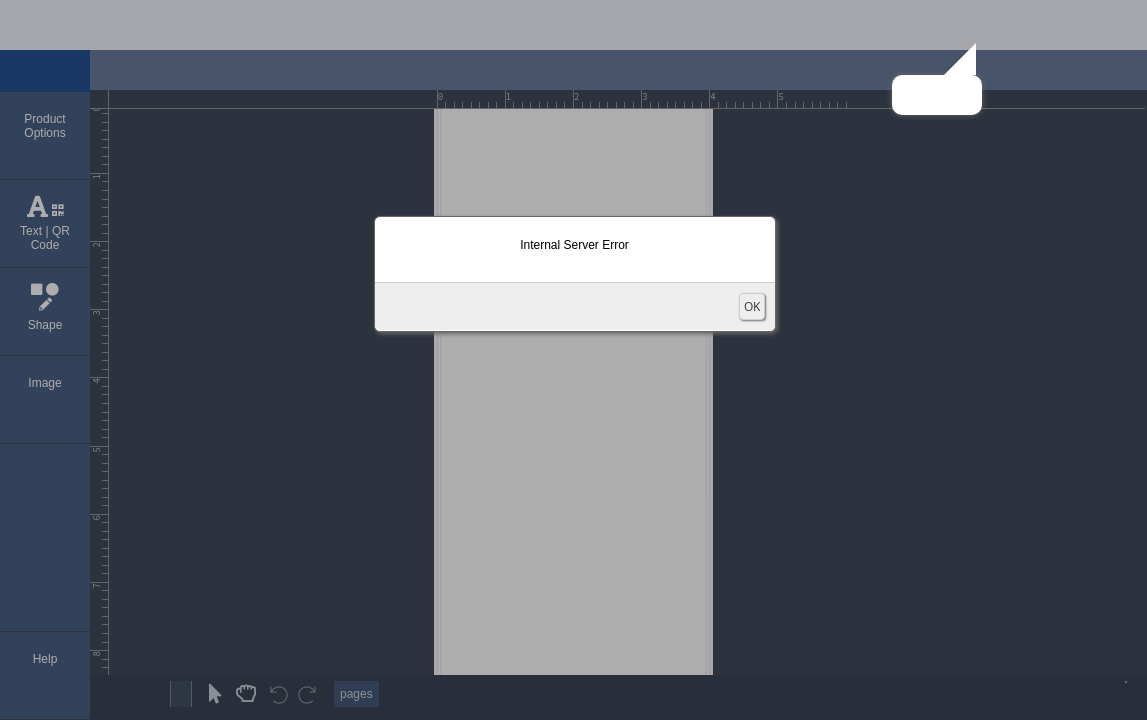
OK (752, 306)
